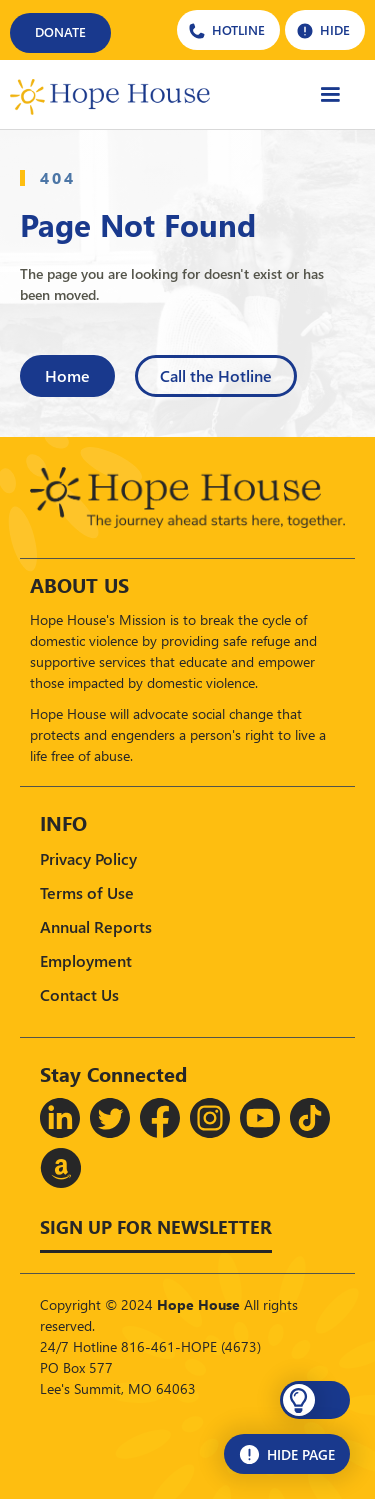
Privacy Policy (88, 858)
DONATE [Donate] (60, 31)
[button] (315, 1400)
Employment (86, 960)
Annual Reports (96, 926)
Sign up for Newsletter (156, 1226)
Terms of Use (87, 892)
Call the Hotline (216, 375)
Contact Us (79, 994)
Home (67, 375)
